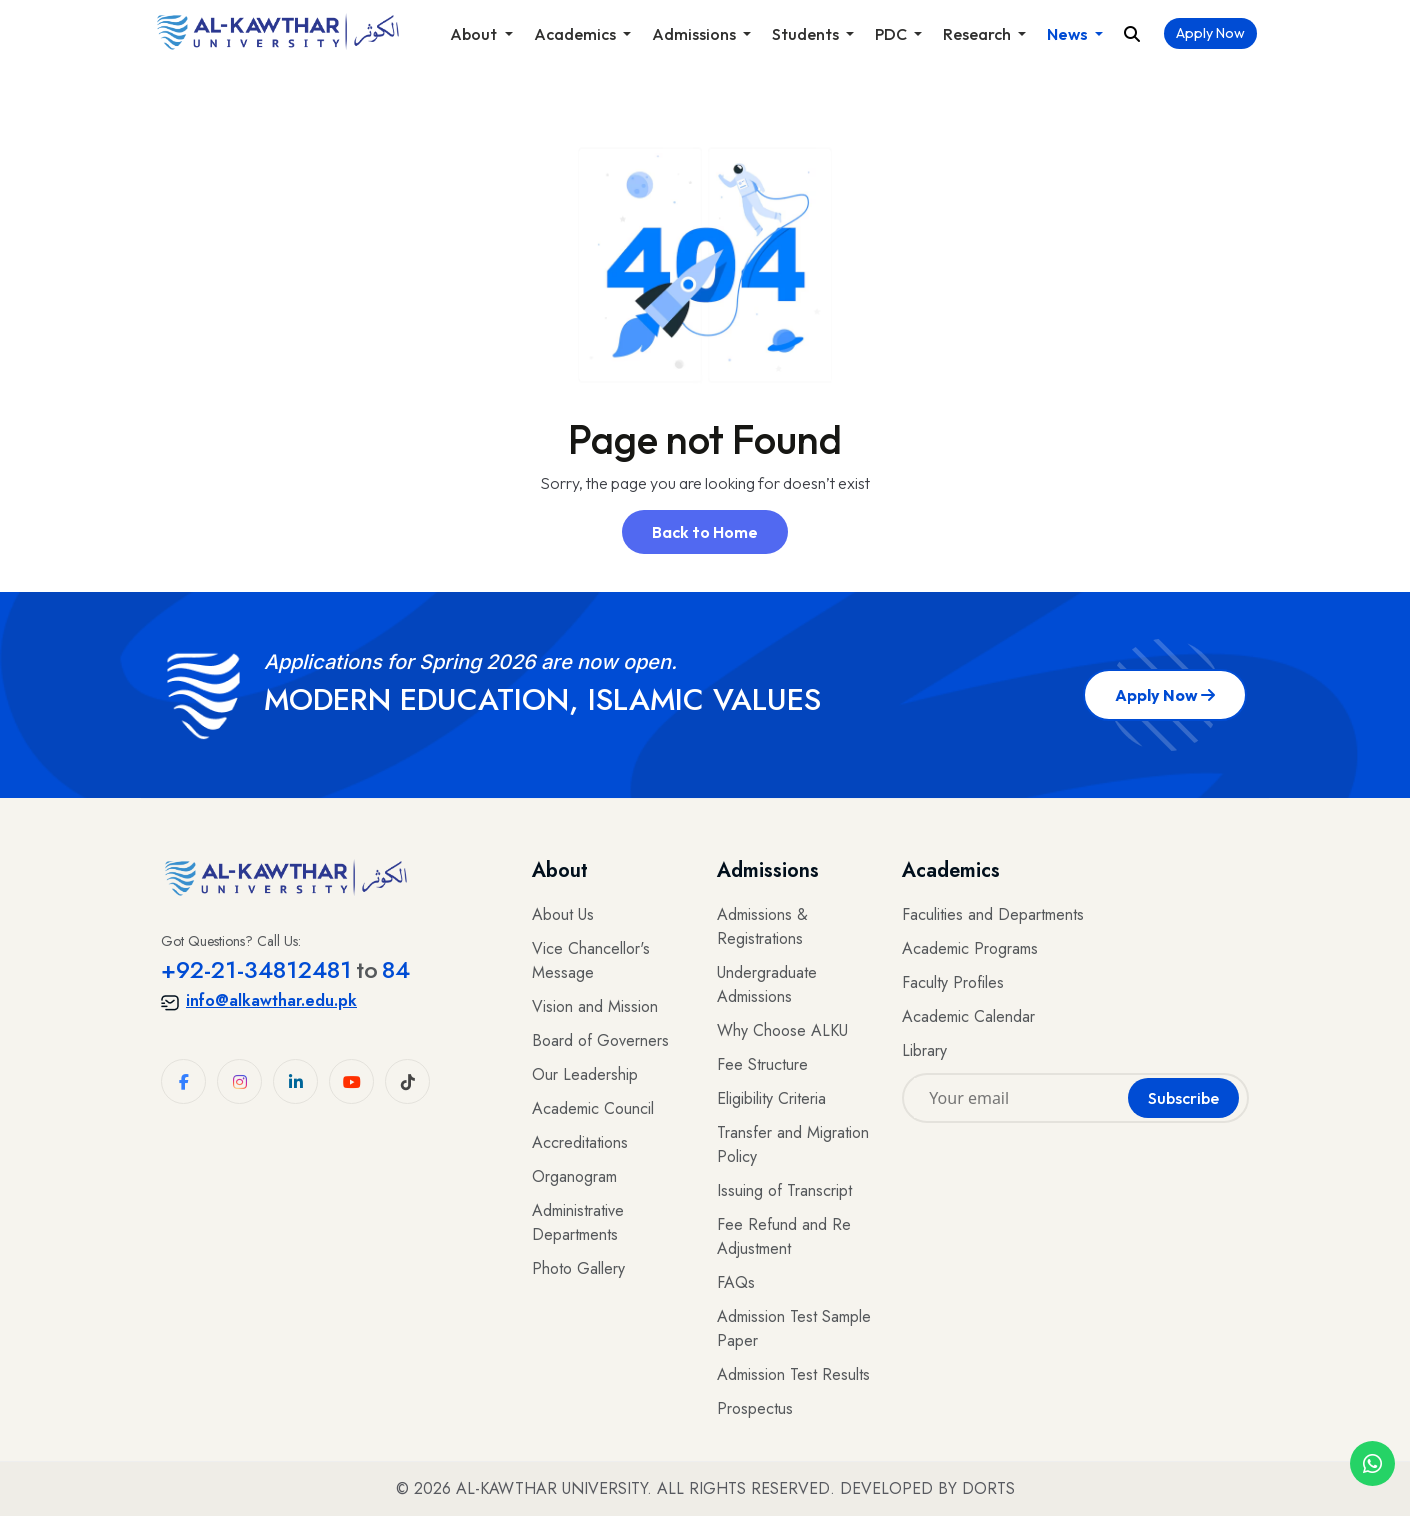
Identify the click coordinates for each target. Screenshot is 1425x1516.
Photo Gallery (578, 1268)
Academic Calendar (968, 1016)
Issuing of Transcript (784, 1190)
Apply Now (1210, 33)
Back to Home (705, 532)
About (475, 34)
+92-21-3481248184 (285, 969)
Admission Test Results (793, 1374)
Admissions (695, 34)
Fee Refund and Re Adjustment (784, 1236)
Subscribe (1183, 1098)
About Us (563, 914)
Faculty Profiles (953, 982)
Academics (576, 34)
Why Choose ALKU (782, 1030)
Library (924, 1050)
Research (978, 34)
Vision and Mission (595, 1006)
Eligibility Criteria (771, 1098)
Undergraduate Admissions (767, 984)
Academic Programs (970, 948)
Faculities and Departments (993, 914)
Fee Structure (762, 1064)
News (1069, 34)
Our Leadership (585, 1074)
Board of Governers (600, 1040)
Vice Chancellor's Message (591, 960)
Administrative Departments (578, 1222)
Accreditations (580, 1142)
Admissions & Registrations (762, 926)
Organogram (574, 1176)
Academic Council (593, 1108)
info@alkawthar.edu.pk (259, 1000)
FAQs (736, 1282)
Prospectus (755, 1408)
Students (807, 34)
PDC (892, 34)
